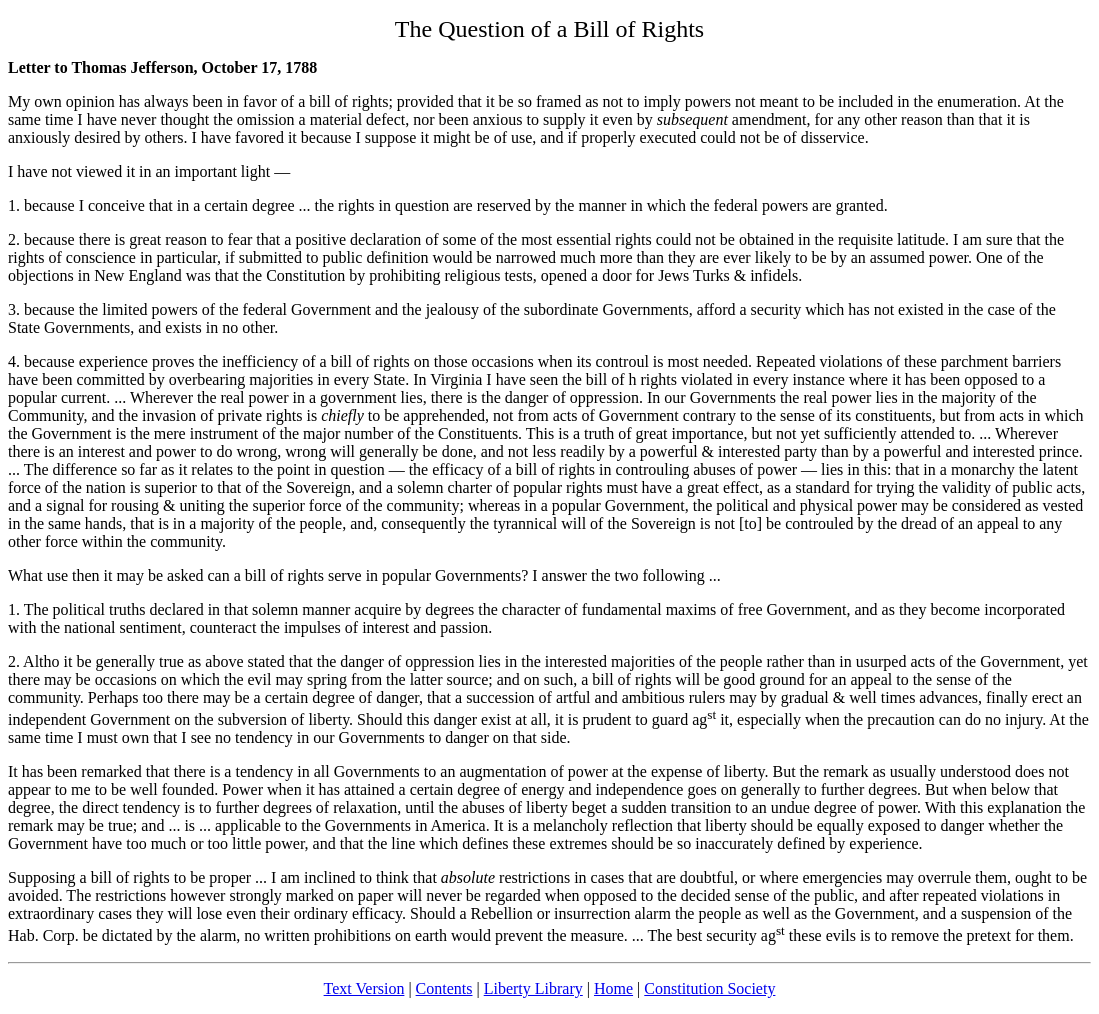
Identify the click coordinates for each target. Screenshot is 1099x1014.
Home (613, 988)
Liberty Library (533, 988)
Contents (444, 988)
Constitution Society (709, 988)
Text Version (364, 988)
